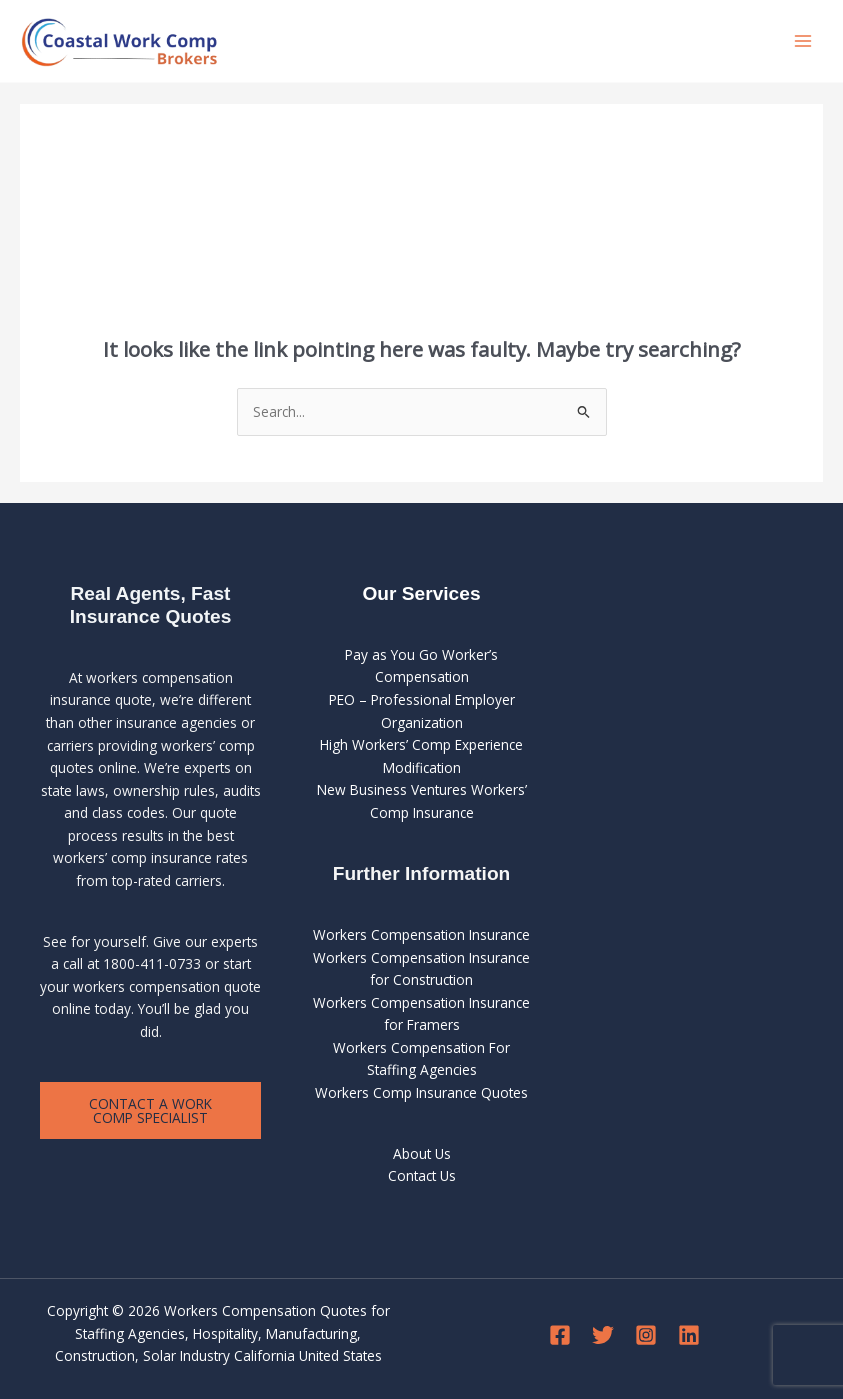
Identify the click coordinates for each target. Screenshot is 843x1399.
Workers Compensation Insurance (421, 934)
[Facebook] (560, 1335)
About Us (422, 1153)
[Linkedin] (689, 1335)
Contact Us (422, 1175)
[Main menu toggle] (803, 41)
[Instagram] (646, 1335)
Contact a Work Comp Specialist (150, 1110)
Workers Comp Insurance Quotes (421, 1092)
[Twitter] (603, 1335)
